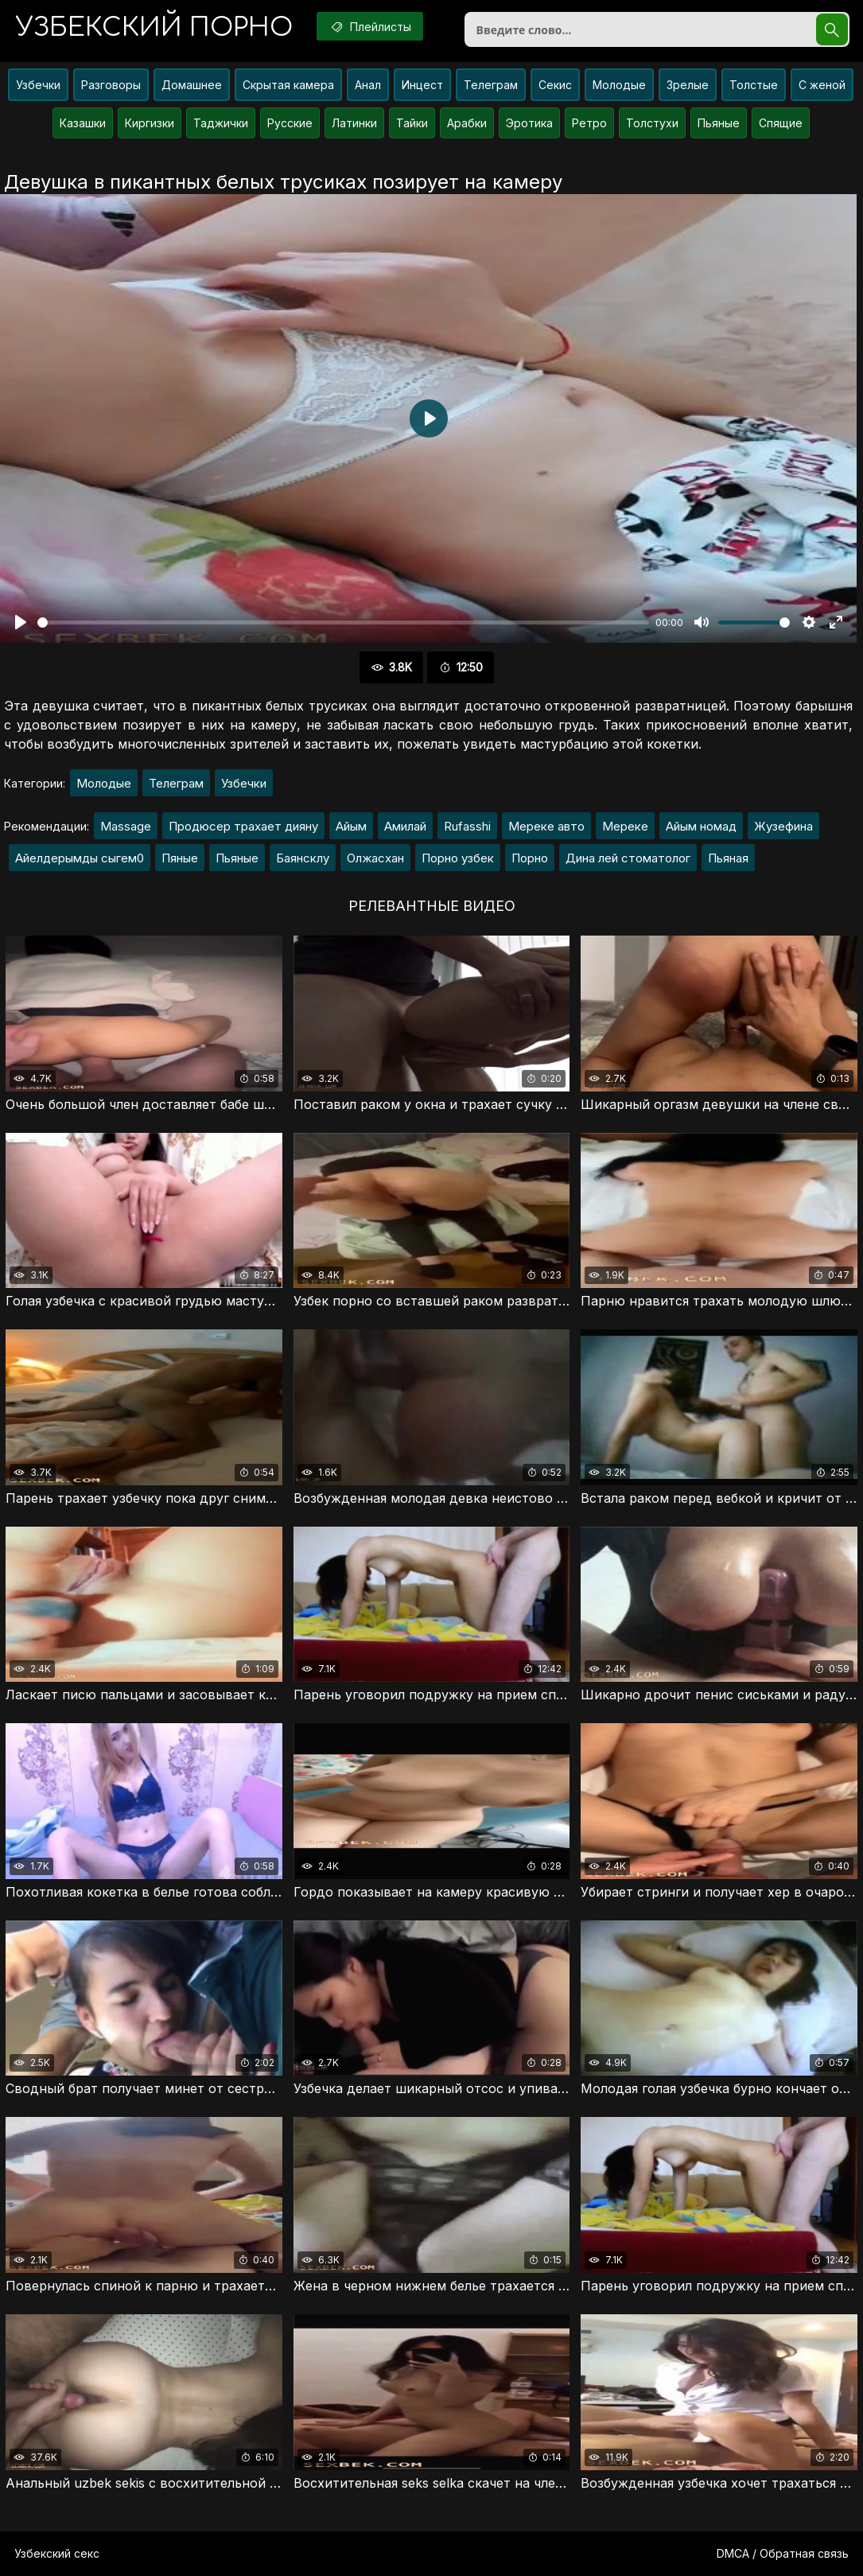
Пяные (179, 858)
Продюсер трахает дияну (243, 826)
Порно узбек (458, 858)
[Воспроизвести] (20, 622)
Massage (125, 826)
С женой (822, 84)
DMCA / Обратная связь (783, 2553)
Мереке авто (546, 826)
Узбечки (38, 84)
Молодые (619, 84)
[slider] (343, 622)
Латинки (354, 123)
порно (154, 27)
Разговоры (111, 84)
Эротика (529, 123)
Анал (368, 84)
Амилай (405, 826)
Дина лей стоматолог (628, 858)
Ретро (589, 123)
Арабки (467, 123)
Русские (290, 123)
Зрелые (688, 84)
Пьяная (728, 858)
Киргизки (149, 123)
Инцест (422, 84)
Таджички (220, 123)
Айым (351, 826)
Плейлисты (369, 26)
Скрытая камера (288, 84)
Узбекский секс (56, 2553)
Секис (555, 84)
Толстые (753, 84)
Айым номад (701, 826)
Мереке (625, 826)
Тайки (412, 123)
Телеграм (491, 84)
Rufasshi (467, 826)
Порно (529, 858)
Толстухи (652, 123)
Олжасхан (375, 858)
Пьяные (719, 123)
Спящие (781, 123)
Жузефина (783, 826)
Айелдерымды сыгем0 (79, 858)
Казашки (83, 123)
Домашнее (191, 84)
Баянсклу (302, 858)
